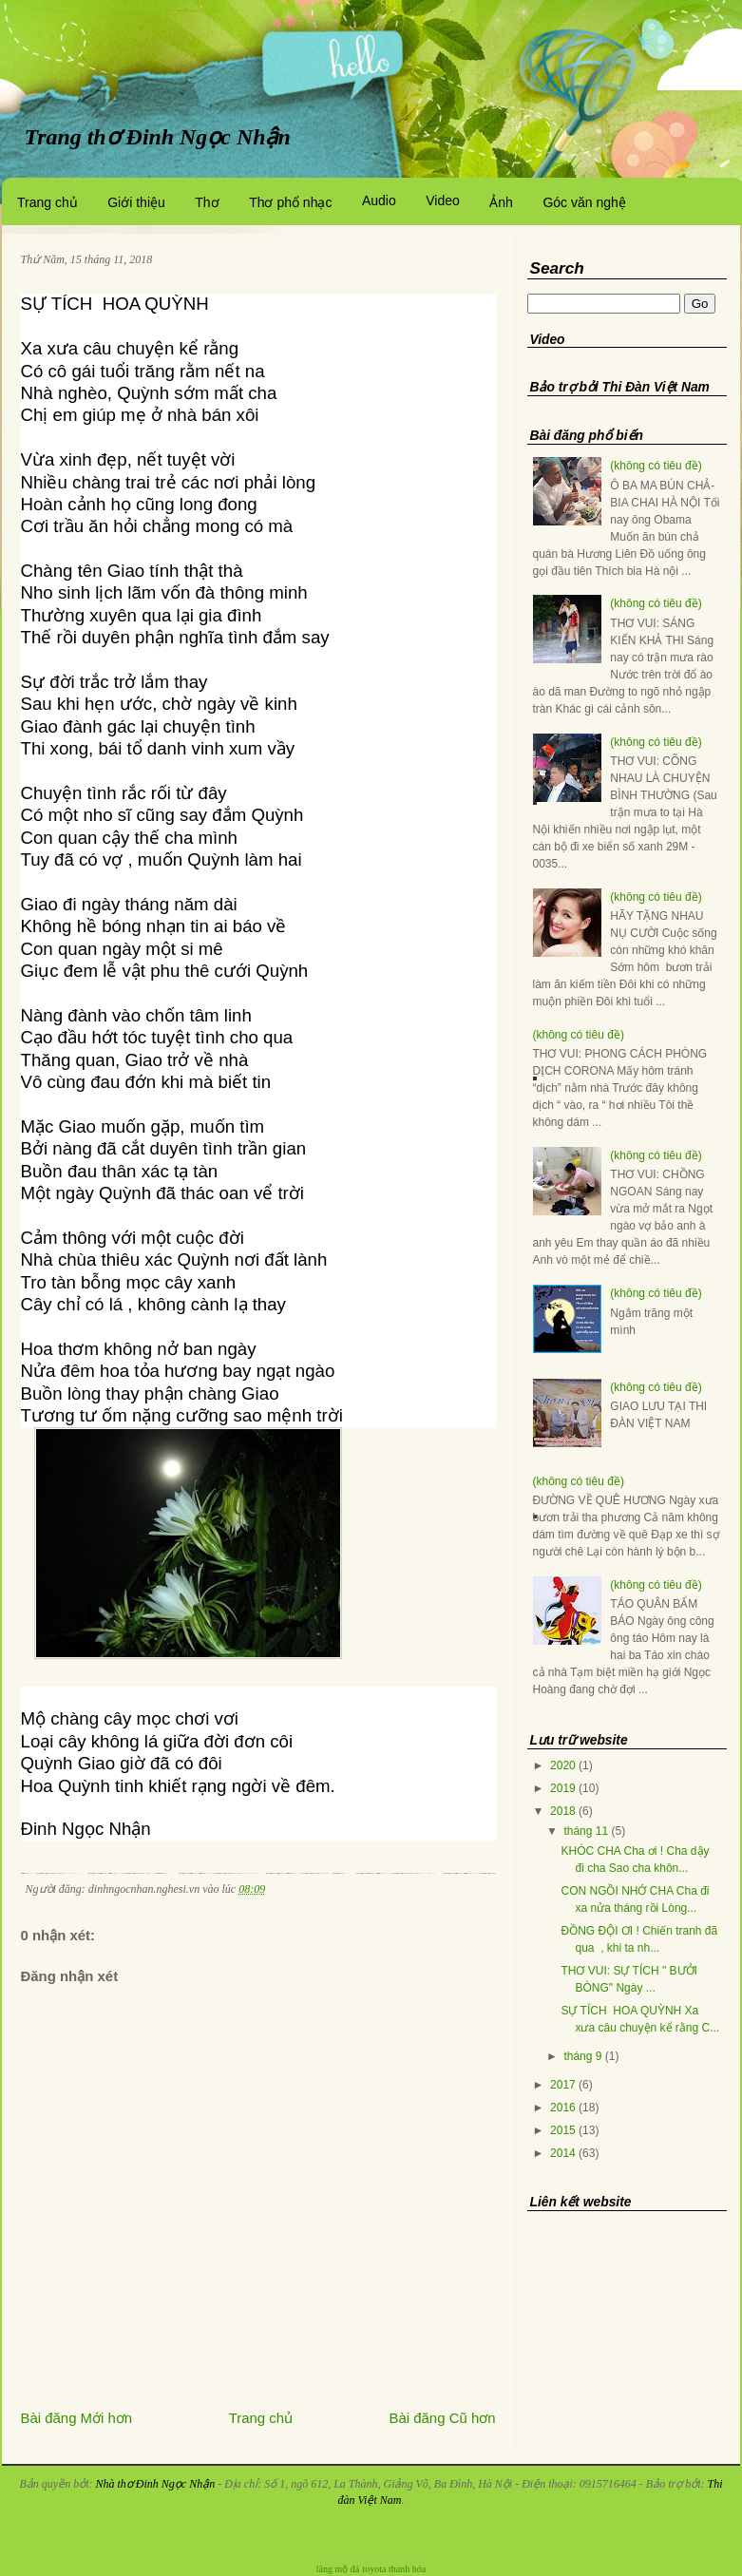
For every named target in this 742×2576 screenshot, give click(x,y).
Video (443, 200)
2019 (563, 1788)
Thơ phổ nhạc (290, 202)
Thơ (207, 202)
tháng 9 (582, 2056)
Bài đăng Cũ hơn (443, 2418)
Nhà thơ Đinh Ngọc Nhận (155, 2483)
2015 (563, 2130)
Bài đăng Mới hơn (77, 2418)
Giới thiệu (136, 202)
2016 (563, 2107)
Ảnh (501, 202)
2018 (563, 1811)
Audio (379, 200)
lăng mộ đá (337, 2569)
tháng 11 (585, 1831)
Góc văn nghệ (583, 202)
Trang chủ (47, 202)
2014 (563, 2153)
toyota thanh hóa (395, 2569)
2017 (563, 2084)
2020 (563, 1765)
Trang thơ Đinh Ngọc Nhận (158, 136)
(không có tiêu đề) (655, 465)
